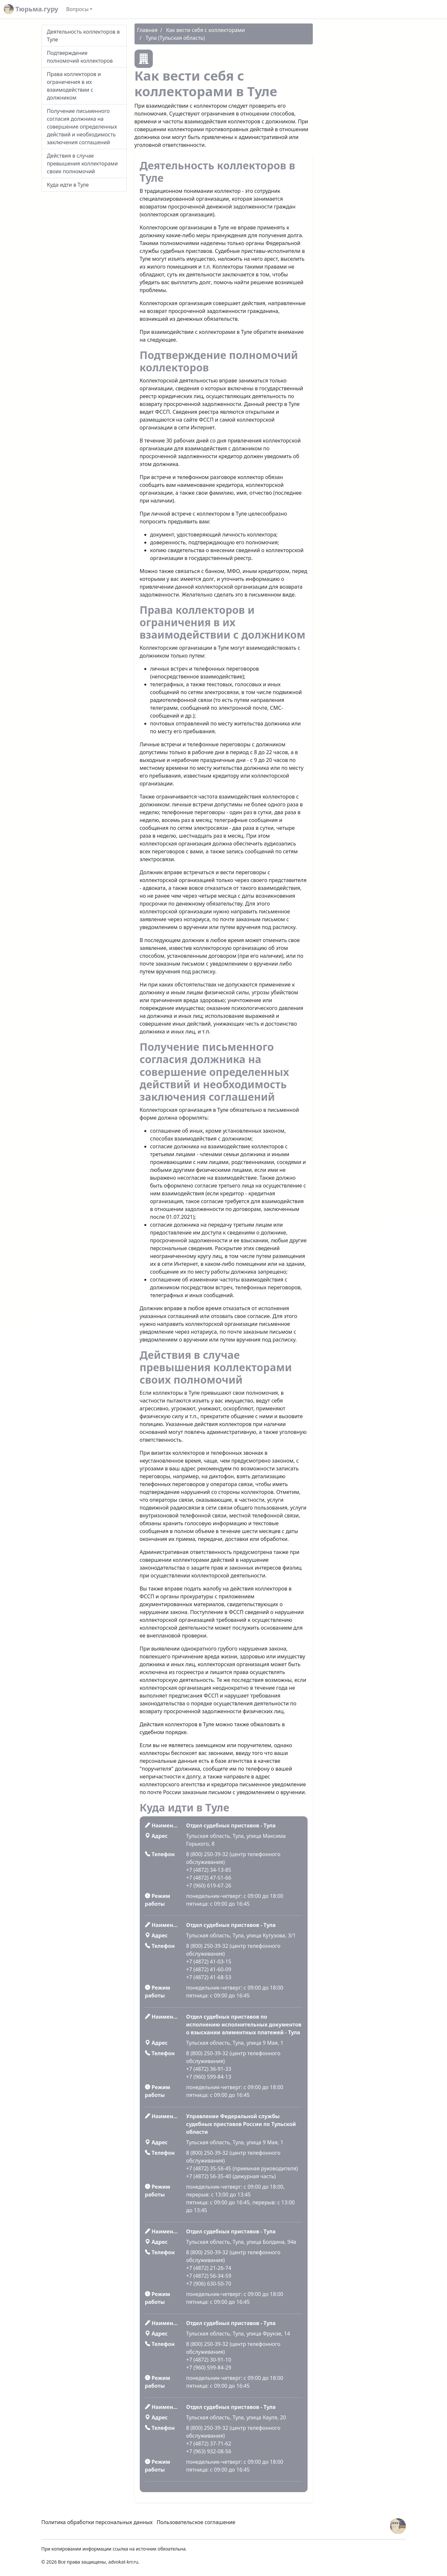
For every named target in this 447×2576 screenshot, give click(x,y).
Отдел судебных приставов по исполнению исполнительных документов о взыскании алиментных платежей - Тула (243, 2024)
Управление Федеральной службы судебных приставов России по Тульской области (241, 2124)
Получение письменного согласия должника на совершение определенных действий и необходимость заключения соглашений (82, 126)
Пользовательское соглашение (196, 2522)
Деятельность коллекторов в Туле (83, 35)
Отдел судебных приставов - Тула (231, 1825)
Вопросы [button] (77, 9)
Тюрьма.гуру (31, 9)
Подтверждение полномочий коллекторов (80, 56)
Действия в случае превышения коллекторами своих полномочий (82, 163)
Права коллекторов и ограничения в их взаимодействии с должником (74, 85)
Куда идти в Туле (68, 184)
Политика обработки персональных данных (97, 2522)
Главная (147, 30)
